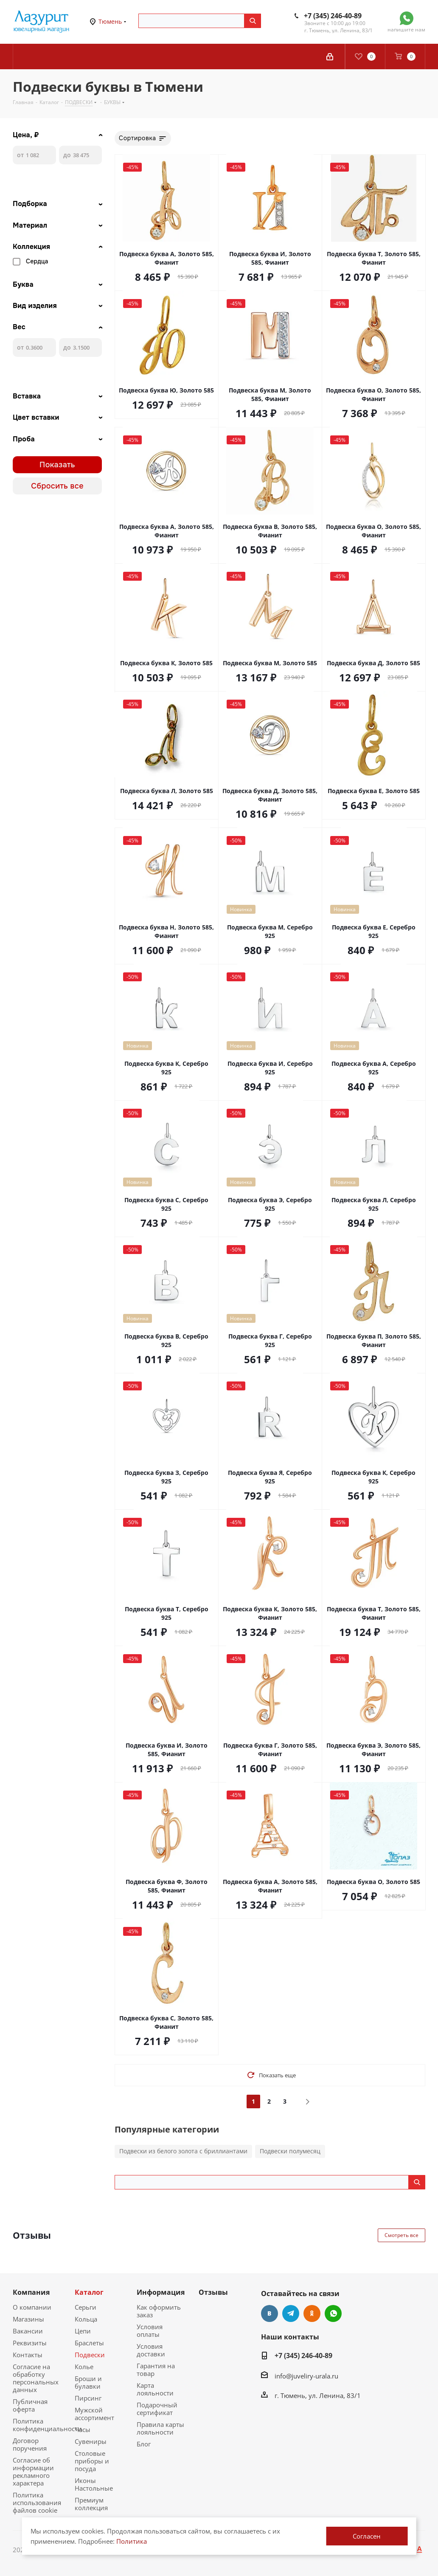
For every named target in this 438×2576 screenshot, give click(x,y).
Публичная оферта (30, 2405)
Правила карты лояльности (160, 2428)
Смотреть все (401, 2235)
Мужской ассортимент (94, 2414)
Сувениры (91, 2441)
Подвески (90, 2354)
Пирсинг (88, 2398)
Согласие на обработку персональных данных (36, 2378)
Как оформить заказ (159, 2311)
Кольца (86, 2319)
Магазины (28, 2319)
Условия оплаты (150, 2330)
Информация (161, 2292)
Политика (131, 2541)
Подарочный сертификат (157, 2409)
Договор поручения (30, 2444)
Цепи (83, 2331)
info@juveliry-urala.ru (306, 2376)
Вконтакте (269, 2313)
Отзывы (213, 2292)
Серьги (85, 2307)
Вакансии (28, 2331)
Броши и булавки (88, 2382)
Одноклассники (311, 2313)
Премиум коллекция (91, 2504)
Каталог (89, 2292)
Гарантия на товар (156, 2369)
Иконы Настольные (94, 2484)
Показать (57, 464)
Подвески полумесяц (290, 2151)
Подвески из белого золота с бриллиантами (183, 2151)
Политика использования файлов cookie (37, 2502)
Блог (144, 2444)
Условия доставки (151, 2350)
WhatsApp (333, 2313)
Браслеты (89, 2343)
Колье (84, 2366)
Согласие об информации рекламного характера (33, 2471)
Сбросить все (57, 486)
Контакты (27, 2354)
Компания (31, 2292)
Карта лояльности (155, 2389)
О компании (32, 2307)
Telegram (290, 2313)
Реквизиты (30, 2343)
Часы (82, 2429)
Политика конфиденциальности (47, 2425)
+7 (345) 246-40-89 (333, 15)
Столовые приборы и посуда (92, 2461)
